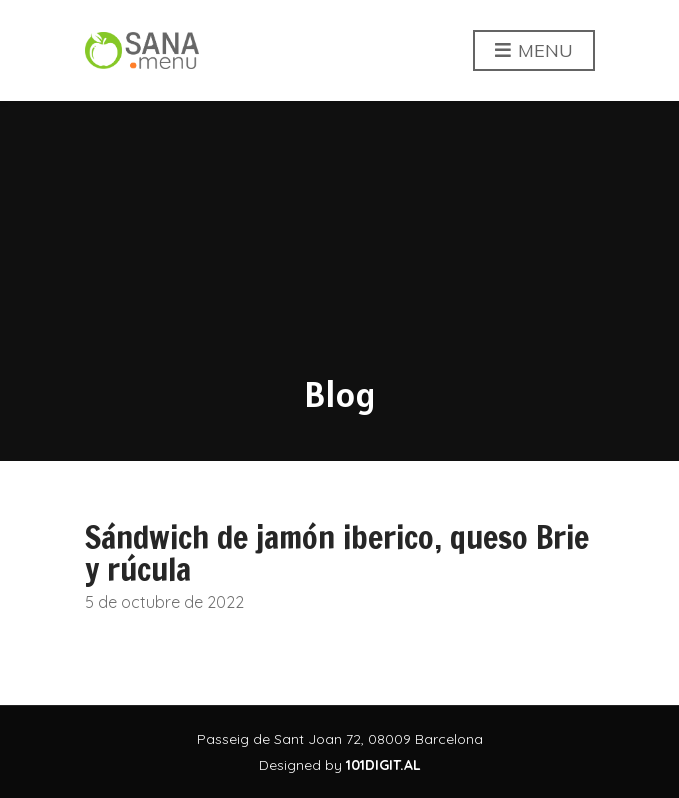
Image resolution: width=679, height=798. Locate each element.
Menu (534, 51)
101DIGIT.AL (383, 765)
